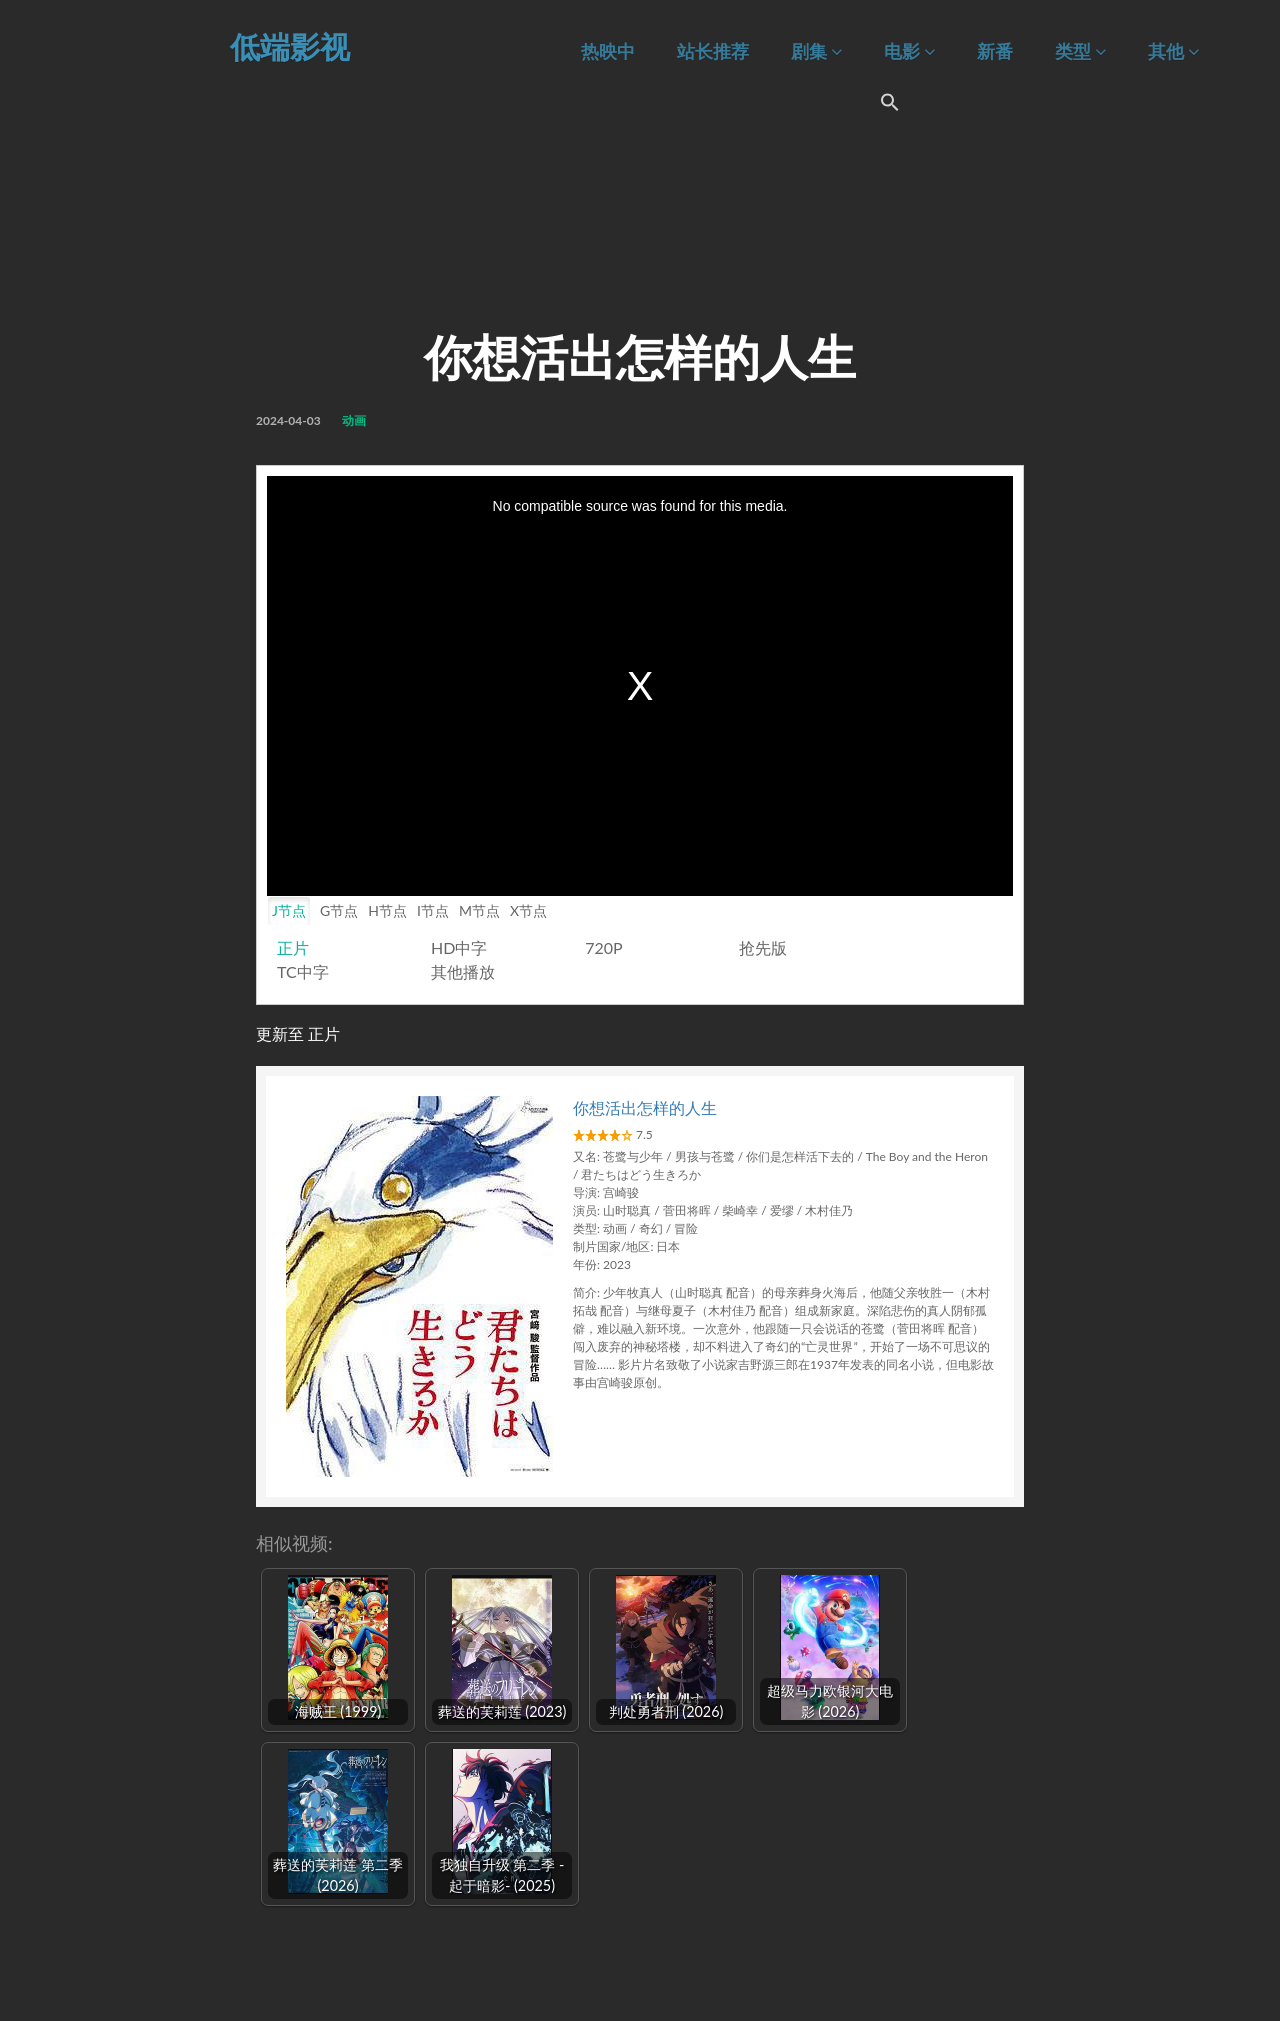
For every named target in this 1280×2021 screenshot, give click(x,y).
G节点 (339, 910)
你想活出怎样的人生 (645, 1107)
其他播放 (463, 971)
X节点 (528, 910)
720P (603, 947)
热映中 (608, 51)
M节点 (479, 910)
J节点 (289, 910)
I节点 (433, 910)
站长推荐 (713, 51)
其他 (1173, 51)
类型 (1080, 51)
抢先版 (763, 947)
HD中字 (459, 947)
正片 (293, 947)
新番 (995, 51)
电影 (909, 51)
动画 (354, 420)
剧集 (816, 51)
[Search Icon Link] (890, 105)
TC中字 (303, 971)
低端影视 (290, 46)
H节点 (387, 910)
